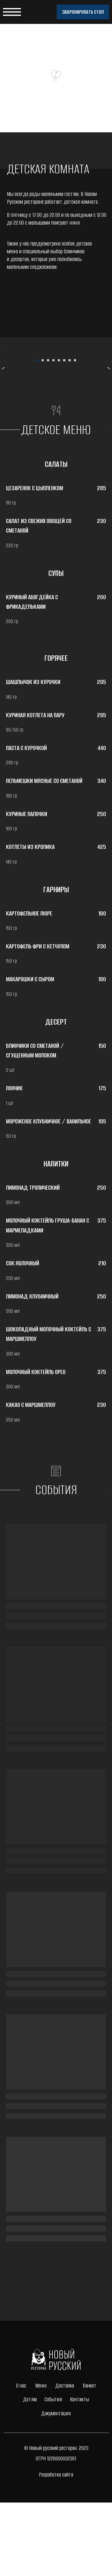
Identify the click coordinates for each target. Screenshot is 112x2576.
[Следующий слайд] (109, 387)
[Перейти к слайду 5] (59, 434)
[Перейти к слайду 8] (75, 434)
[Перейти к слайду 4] (53, 434)
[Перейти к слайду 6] (64, 434)
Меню (41, 2459)
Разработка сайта (56, 2548)
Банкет (89, 2459)
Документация (56, 2487)
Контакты (79, 2473)
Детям (30, 2473)
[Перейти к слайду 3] (48, 434)
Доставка (64, 2459)
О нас (21, 2459)
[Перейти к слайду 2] (43, 434)
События (53, 2473)
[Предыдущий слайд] (2, 387)
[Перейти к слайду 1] (37, 434)
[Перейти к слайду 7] (69, 434)
